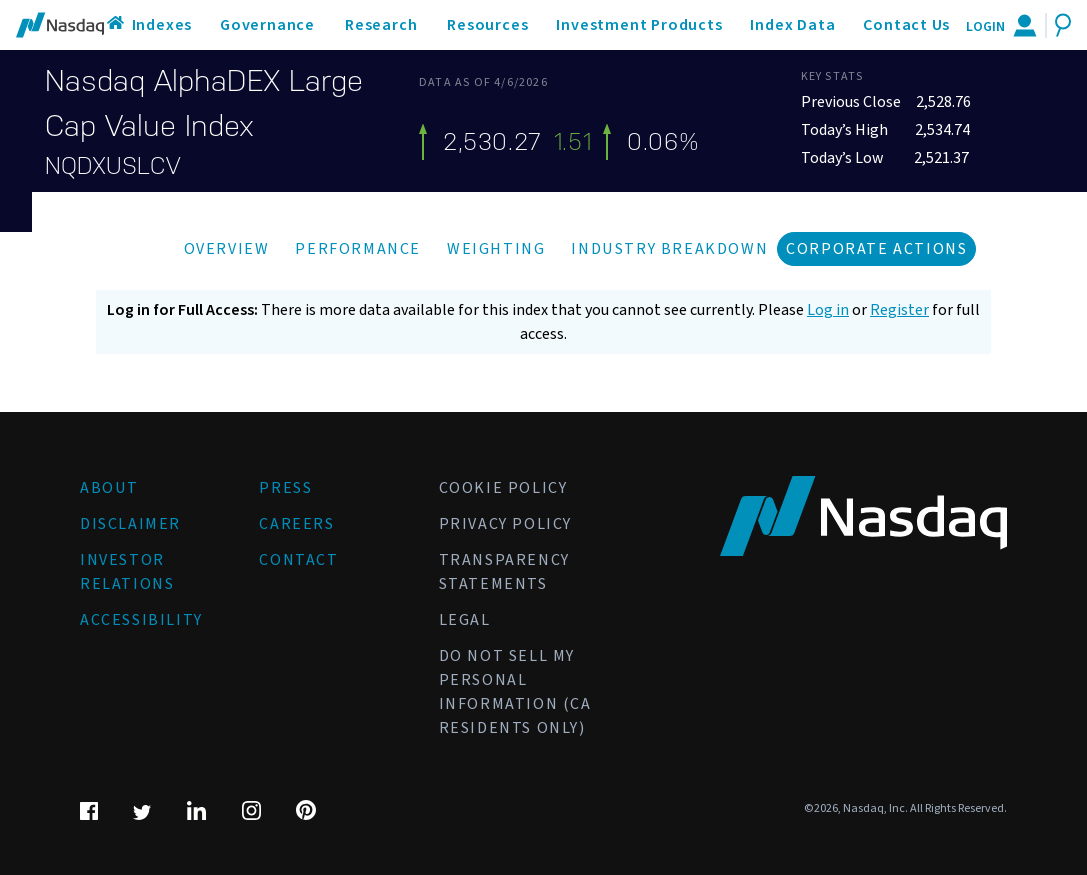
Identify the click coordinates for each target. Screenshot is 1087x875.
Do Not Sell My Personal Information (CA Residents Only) (515, 692)
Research (381, 25)
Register (899, 310)
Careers (296, 524)
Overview (227, 249)
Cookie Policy (503, 488)
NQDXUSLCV (112, 166)
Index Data (792, 25)
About (109, 488)
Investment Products (639, 25)
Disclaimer (130, 524)
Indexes (162, 25)
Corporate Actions (876, 249)
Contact (298, 560)
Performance (358, 249)
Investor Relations (127, 572)
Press (285, 488)
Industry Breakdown (669, 249)
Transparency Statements (504, 572)
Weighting (496, 249)
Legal (465, 620)
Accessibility (141, 620)
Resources (487, 25)
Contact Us (906, 25)
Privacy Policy (505, 524)
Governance (267, 25)
